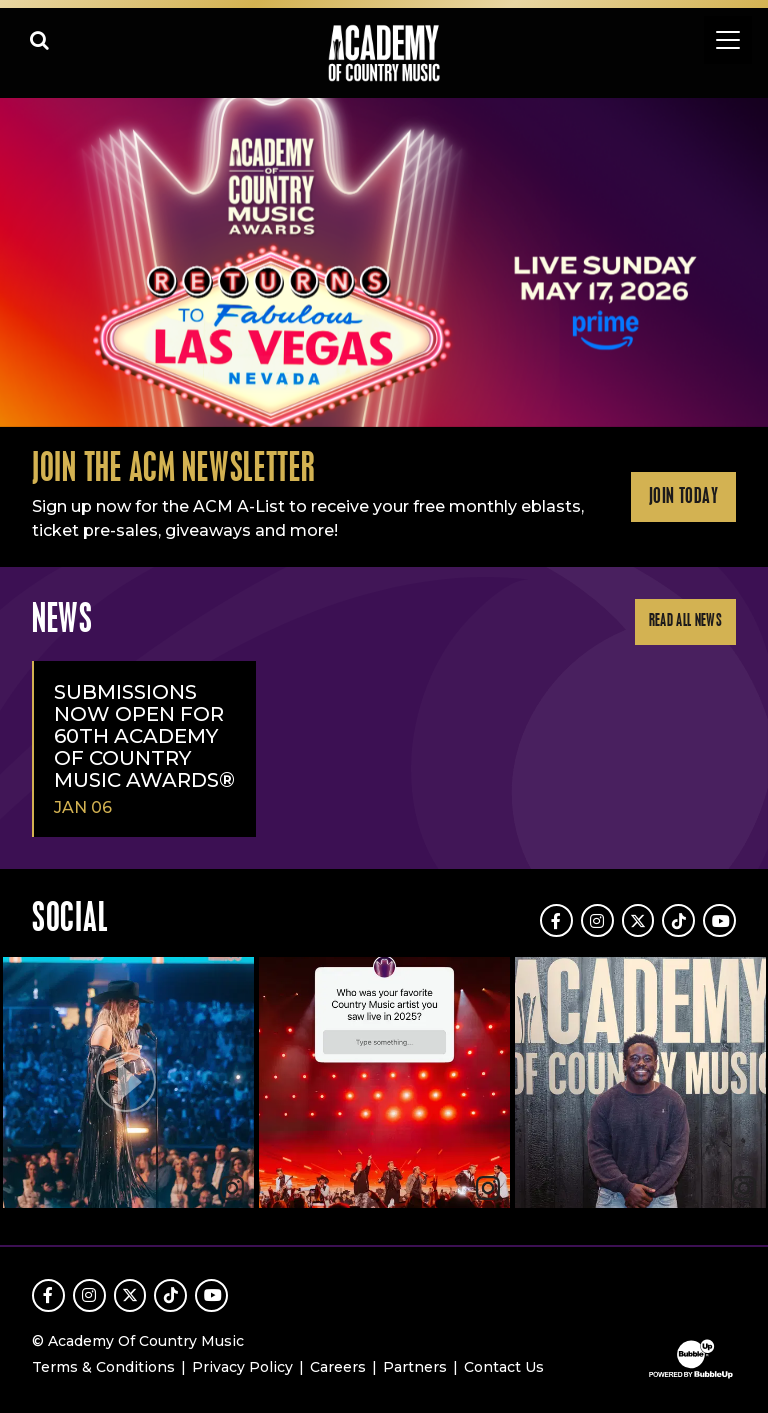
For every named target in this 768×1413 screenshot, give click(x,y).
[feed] (384, 1085)
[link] (488, 1188)
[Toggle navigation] (728, 40)
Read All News (685, 621)
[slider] (384, 262)
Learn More (22, 133)
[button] (128, 1082)
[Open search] (40, 40)
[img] (384, 1082)
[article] (128, 1085)
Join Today (683, 497)
